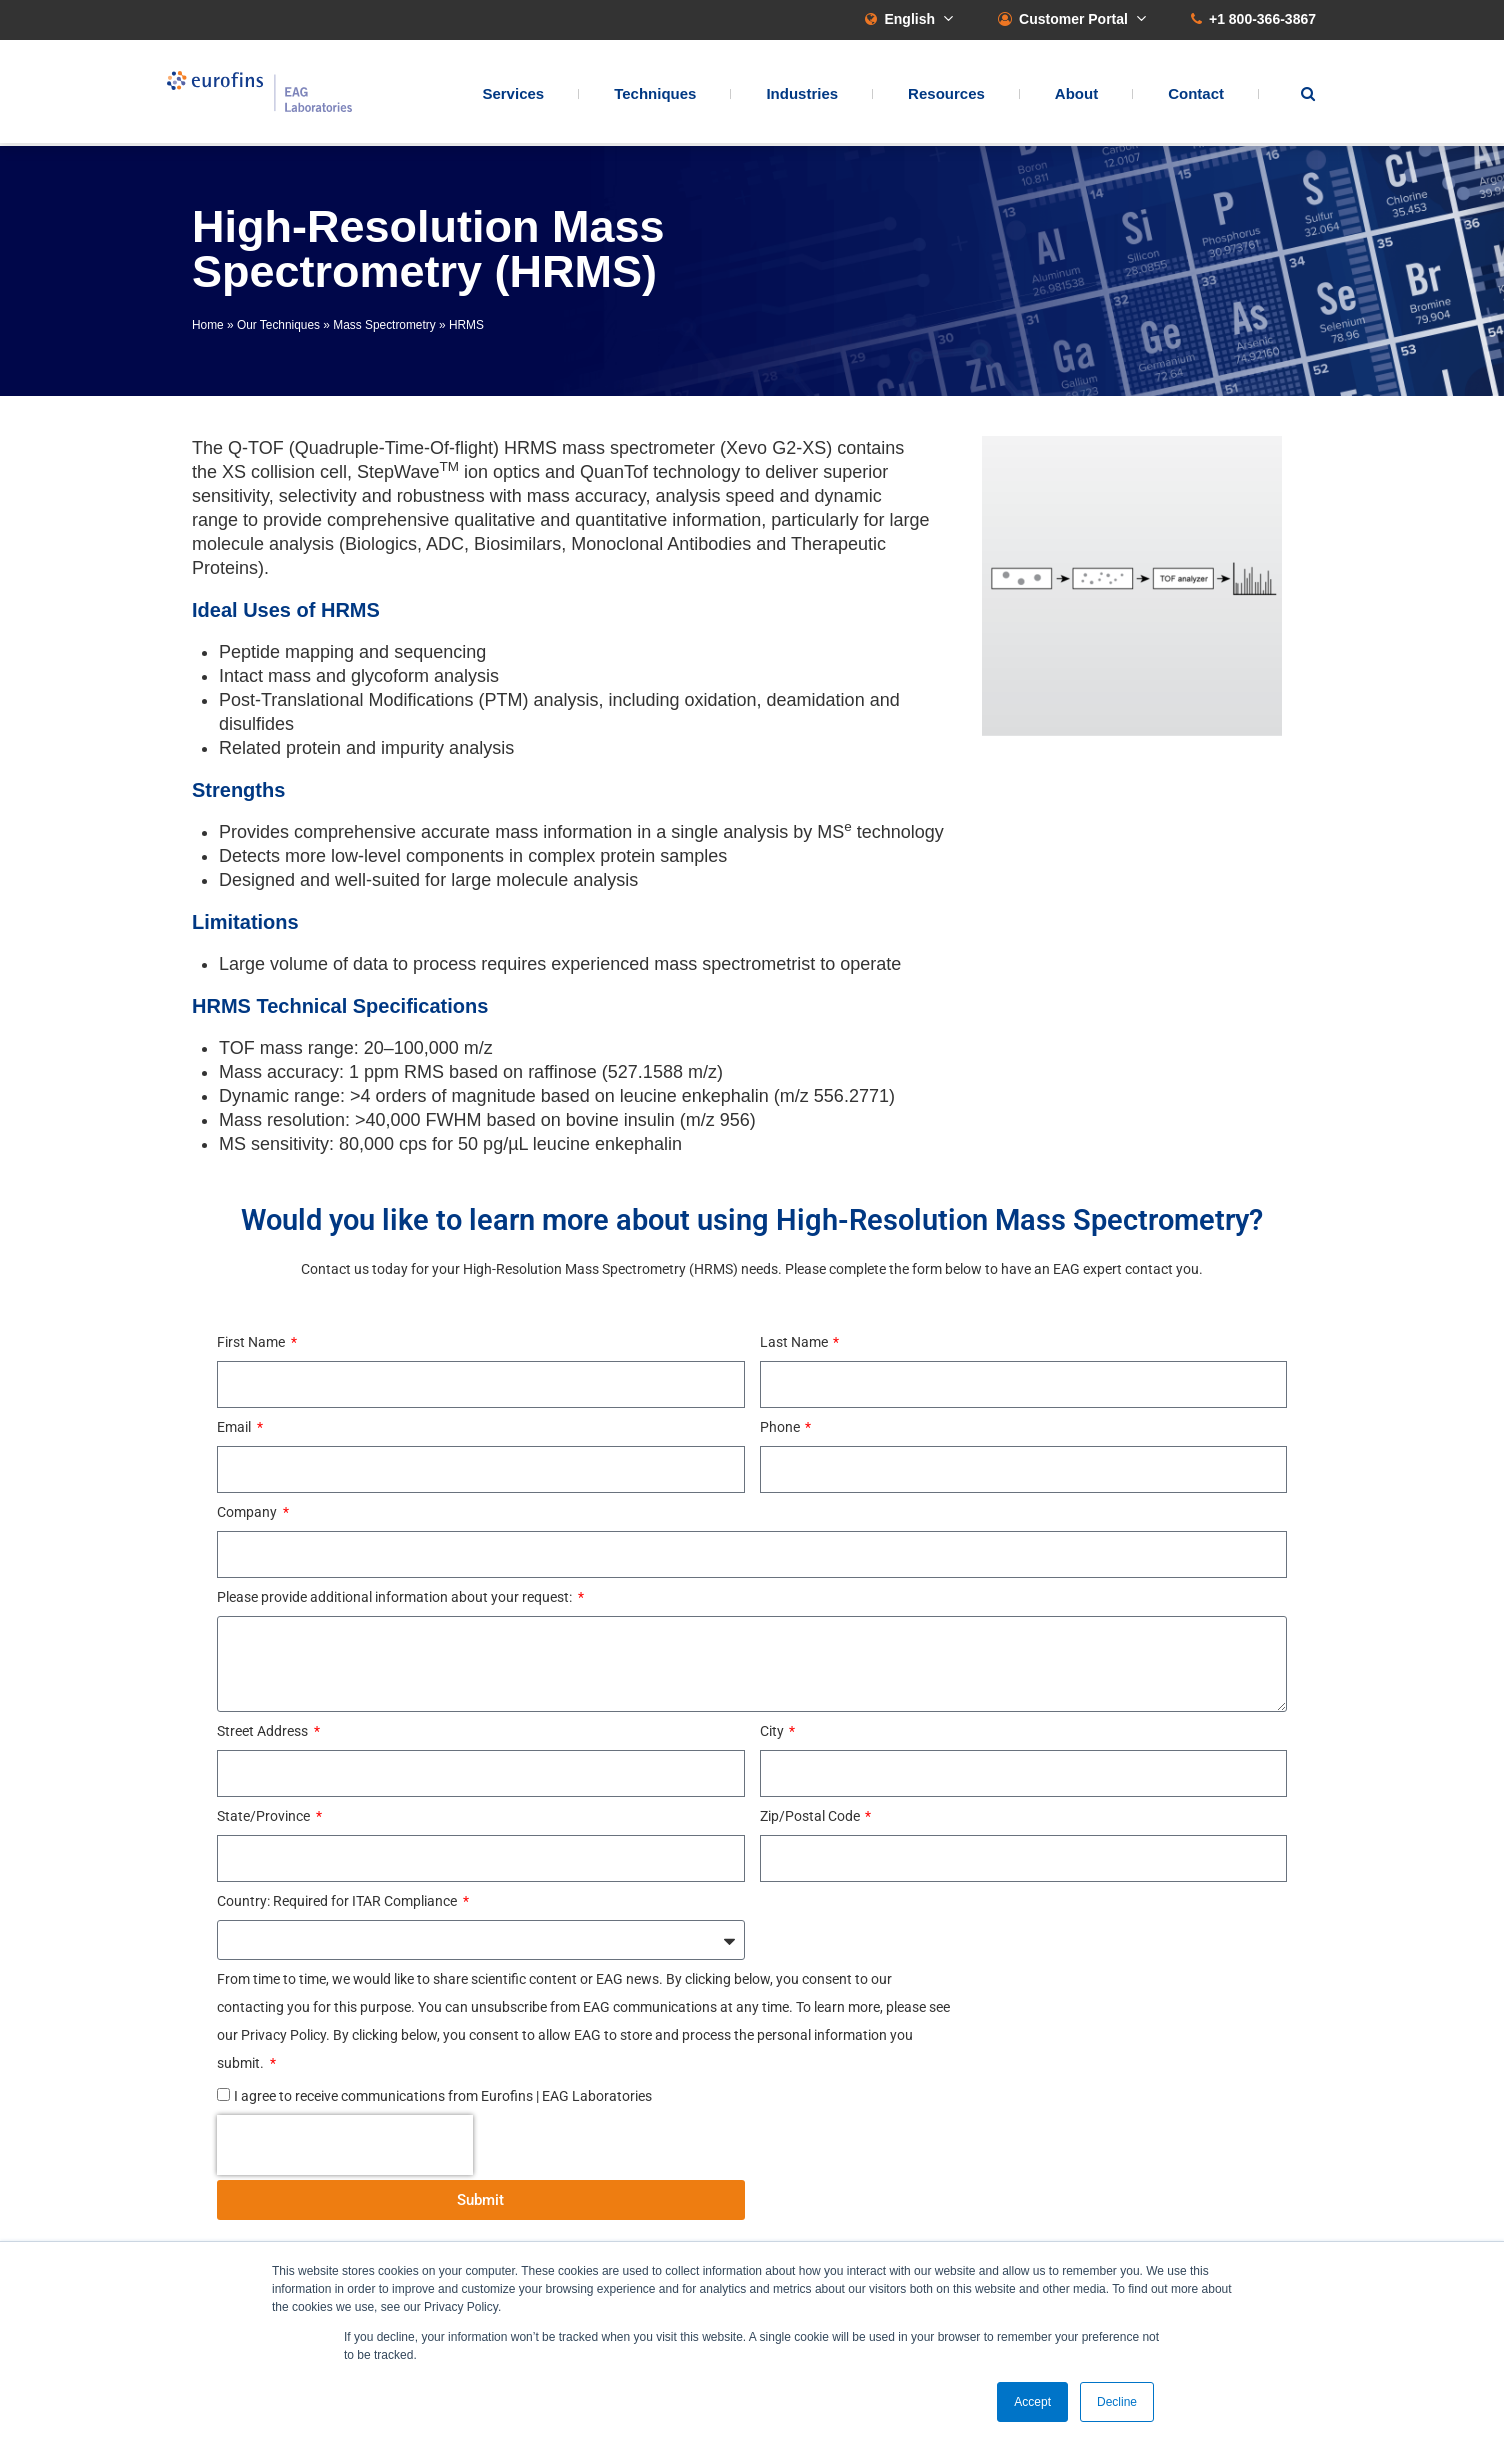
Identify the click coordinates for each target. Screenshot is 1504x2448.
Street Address (264, 1731)
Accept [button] (1032, 2402)
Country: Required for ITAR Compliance (338, 1901)
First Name (252, 1342)
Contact (1196, 95)
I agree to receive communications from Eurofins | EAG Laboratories (443, 2096)
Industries (802, 95)
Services (513, 95)
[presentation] (345, 2145)
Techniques (655, 95)
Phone (781, 1427)
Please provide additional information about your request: (396, 1597)
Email (235, 1427)
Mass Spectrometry (384, 325)
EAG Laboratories (267, 93)
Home (208, 325)
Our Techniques (278, 325)
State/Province (265, 1816)
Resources (946, 95)
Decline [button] (1117, 2402)
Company (248, 1512)
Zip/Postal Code (811, 1816)
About (1076, 95)
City (773, 1731)
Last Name (795, 1342)
